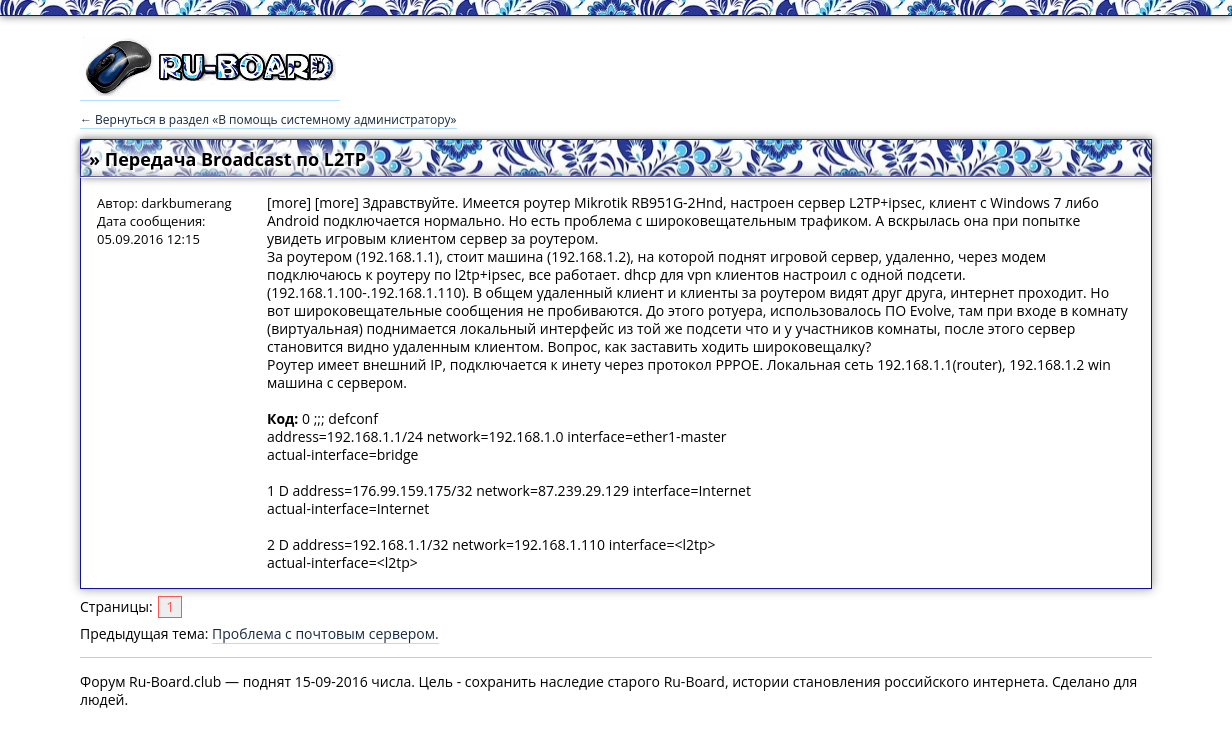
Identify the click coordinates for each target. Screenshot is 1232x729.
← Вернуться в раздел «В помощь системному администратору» (268, 119)
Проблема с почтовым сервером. (325, 633)
